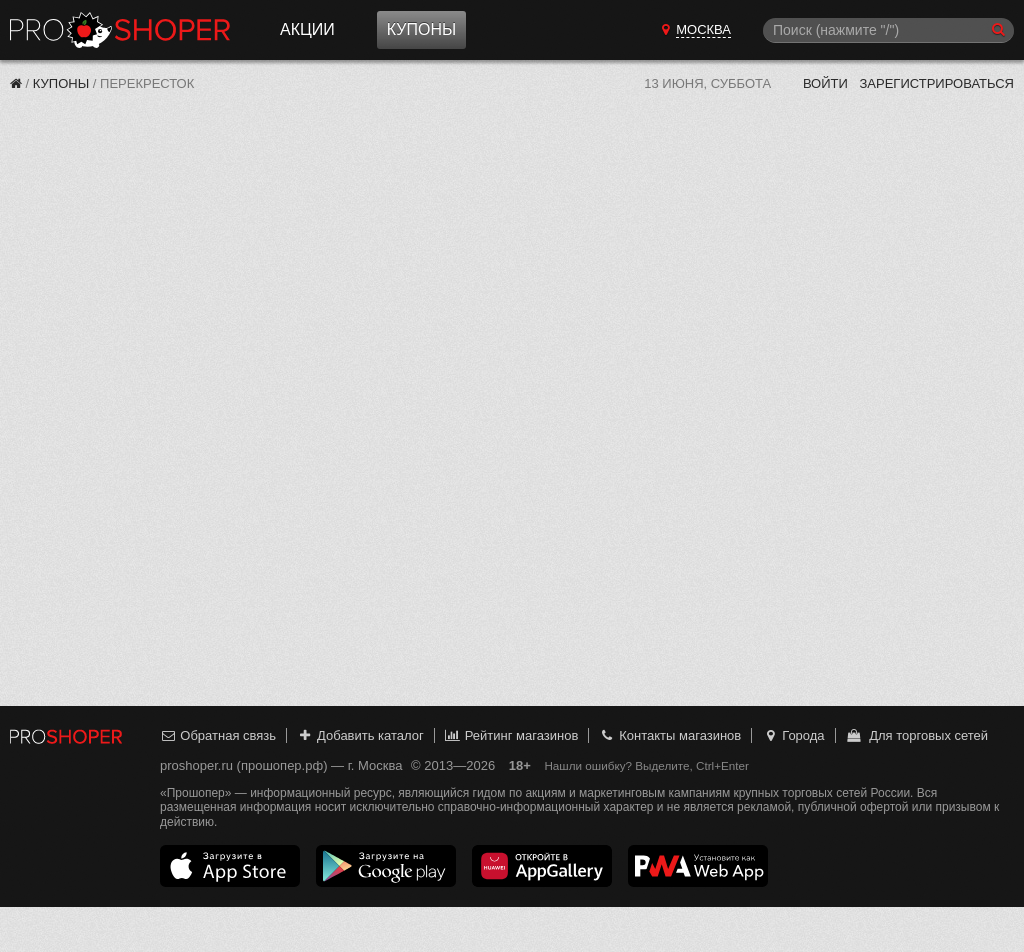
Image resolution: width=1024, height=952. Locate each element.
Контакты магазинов (670, 735)
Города (793, 735)
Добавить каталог (360, 735)
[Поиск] (888, 30)
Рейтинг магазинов (511, 735)
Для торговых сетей (916, 735)
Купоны (421, 29)
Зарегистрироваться (936, 83)
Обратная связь (218, 735)
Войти (825, 83)
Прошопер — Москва (120, 30)
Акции (307, 29)
